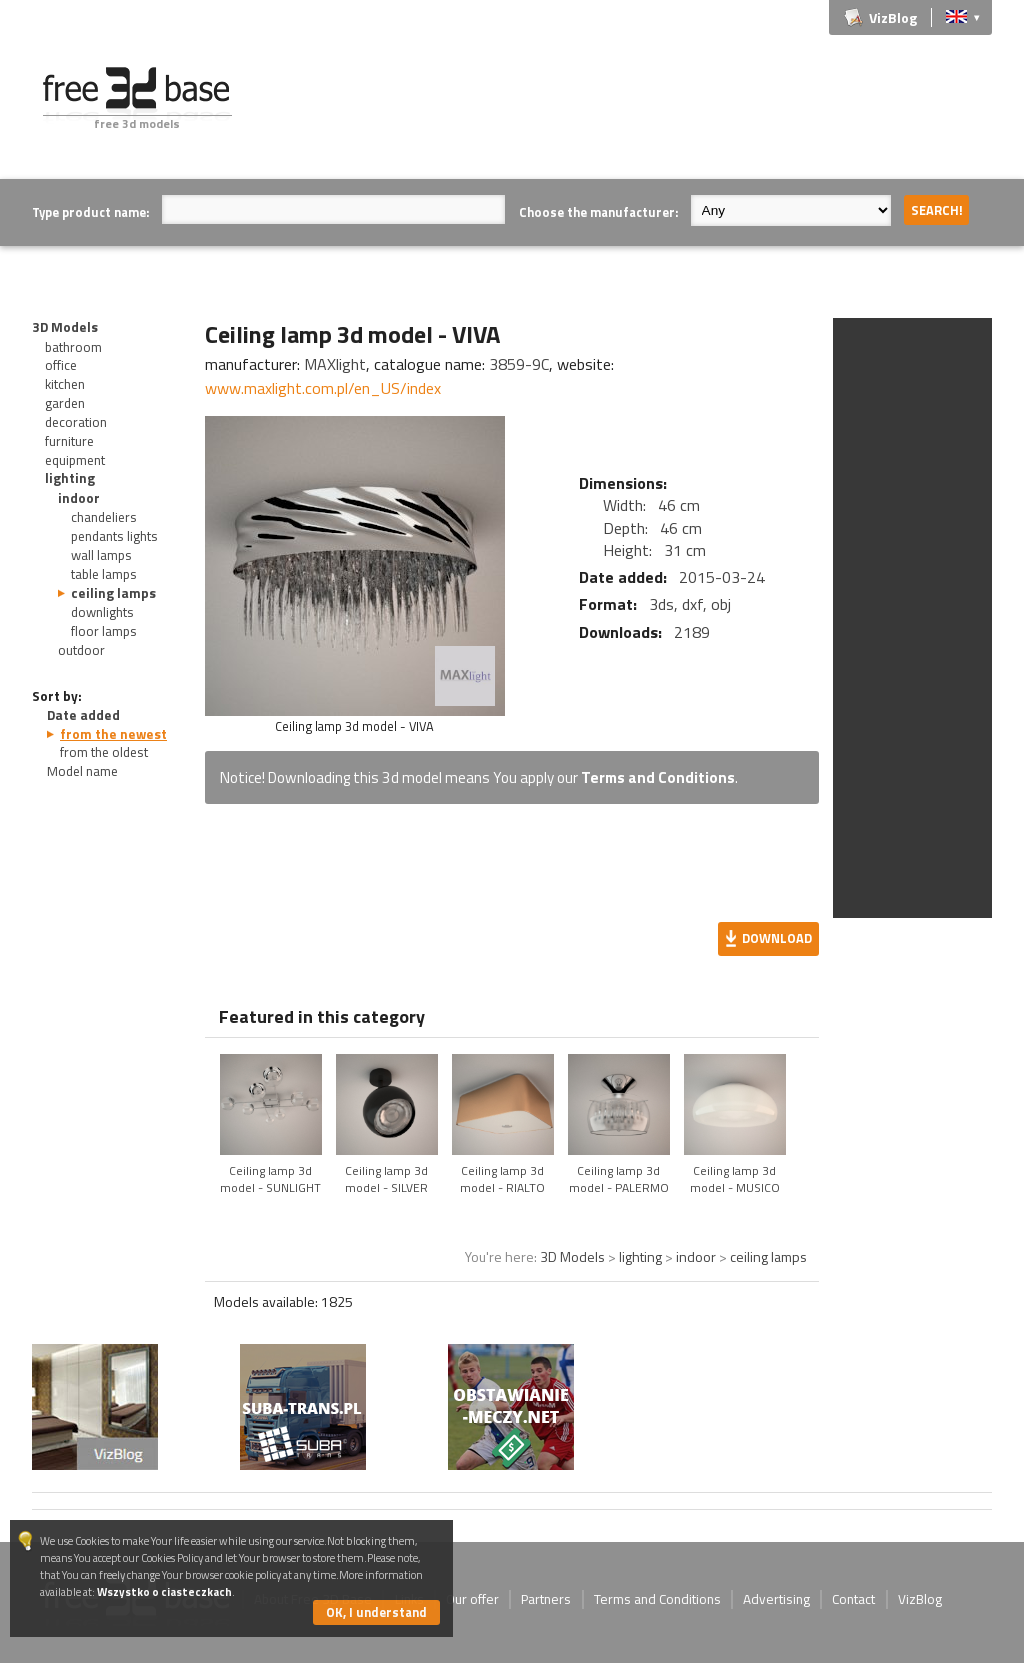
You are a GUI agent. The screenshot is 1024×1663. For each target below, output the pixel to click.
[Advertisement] (628, 112)
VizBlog (893, 17)
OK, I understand (376, 1612)
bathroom (73, 347)
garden (65, 403)
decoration (76, 422)
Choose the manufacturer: (598, 212)
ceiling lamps (113, 593)
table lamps (104, 574)
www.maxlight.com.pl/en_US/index (323, 388)
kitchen (65, 384)
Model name (82, 771)
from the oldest (104, 752)
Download (777, 938)
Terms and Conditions (658, 777)
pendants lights (114, 536)
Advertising (776, 1599)
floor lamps (104, 631)
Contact (853, 1599)
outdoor (81, 650)
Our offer (472, 1599)
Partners (546, 1599)
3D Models (65, 327)
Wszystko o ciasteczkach (164, 1591)
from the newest (113, 734)
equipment (75, 460)
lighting (70, 478)
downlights (102, 612)
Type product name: (90, 212)
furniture (69, 441)
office (61, 365)
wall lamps (101, 555)
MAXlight (335, 364)
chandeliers (104, 517)
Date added (83, 715)
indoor (79, 498)
